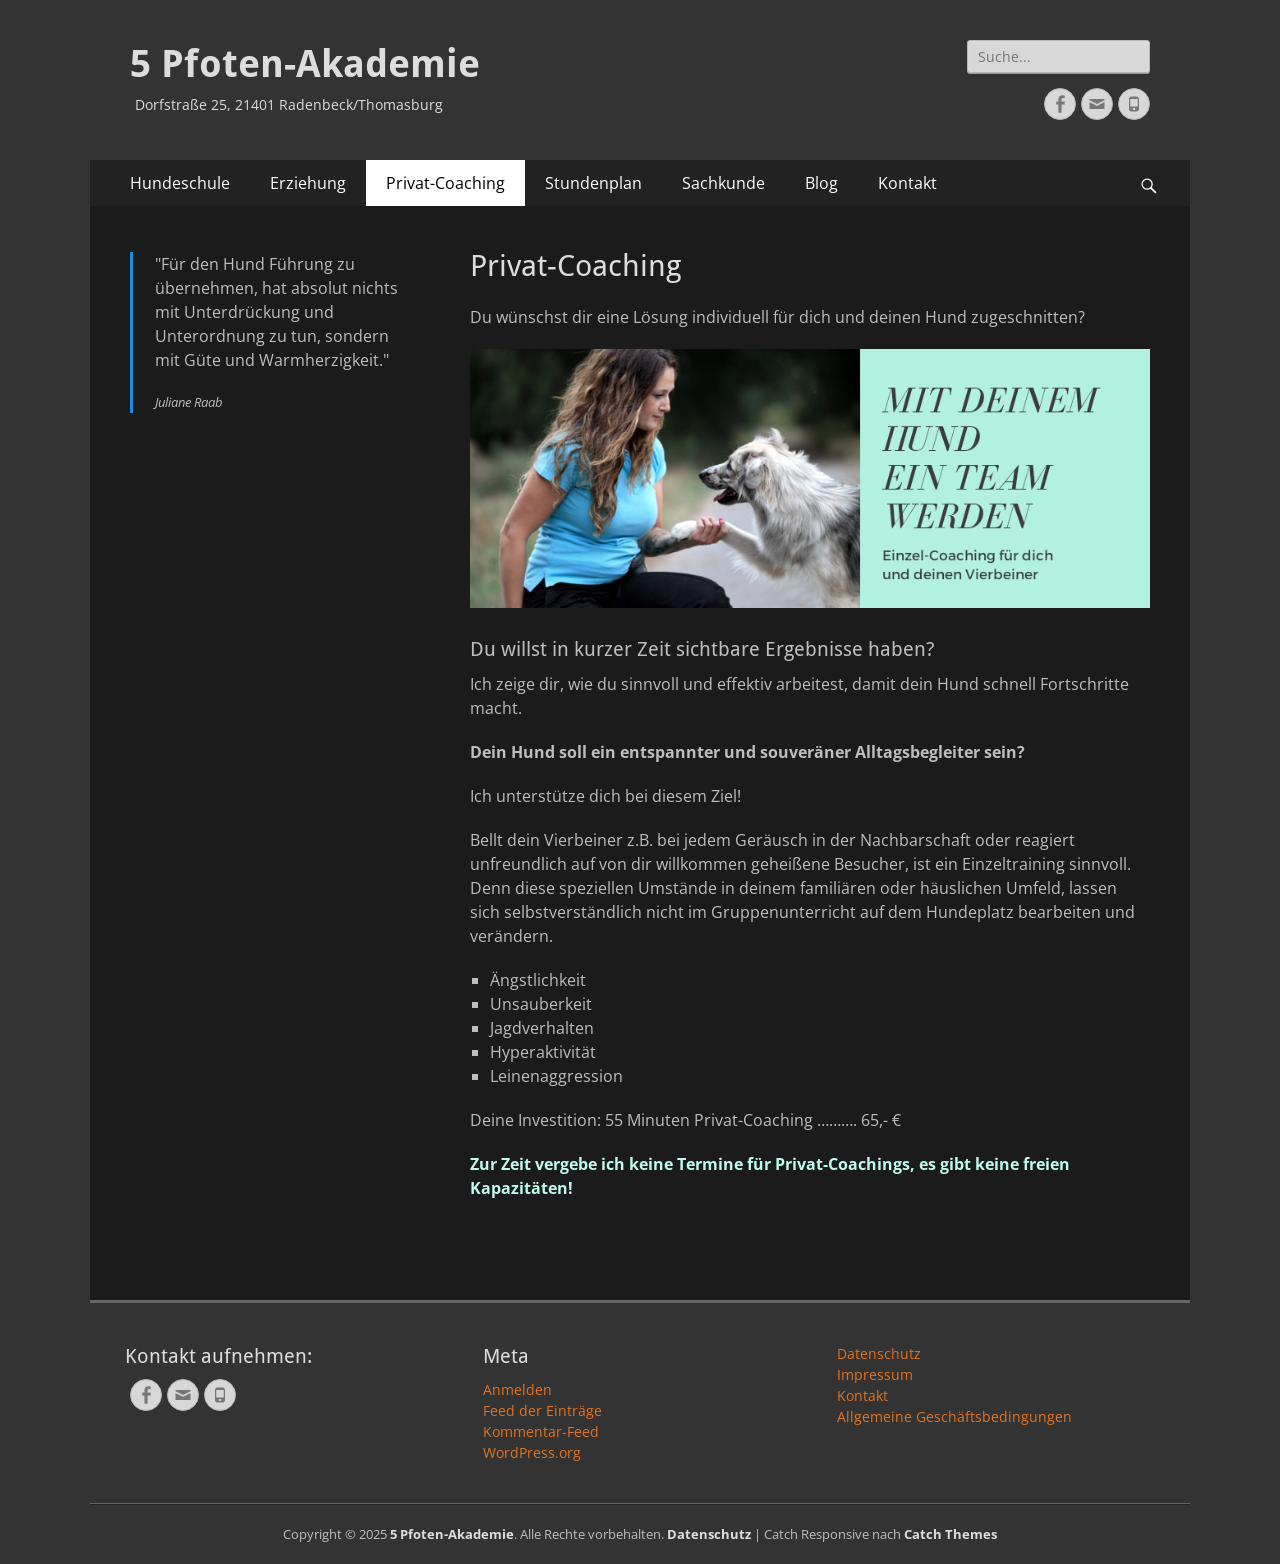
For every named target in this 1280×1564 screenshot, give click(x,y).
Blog (821, 183)
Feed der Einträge (542, 1410)
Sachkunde (723, 183)
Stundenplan (593, 183)
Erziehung (308, 183)
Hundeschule (180, 183)
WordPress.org (532, 1452)
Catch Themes (950, 1534)
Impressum (875, 1374)
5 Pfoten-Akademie (305, 64)
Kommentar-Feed (541, 1431)
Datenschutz (879, 1353)
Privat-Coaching (445, 183)
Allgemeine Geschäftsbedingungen (954, 1416)
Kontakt (907, 183)
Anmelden (517, 1389)
